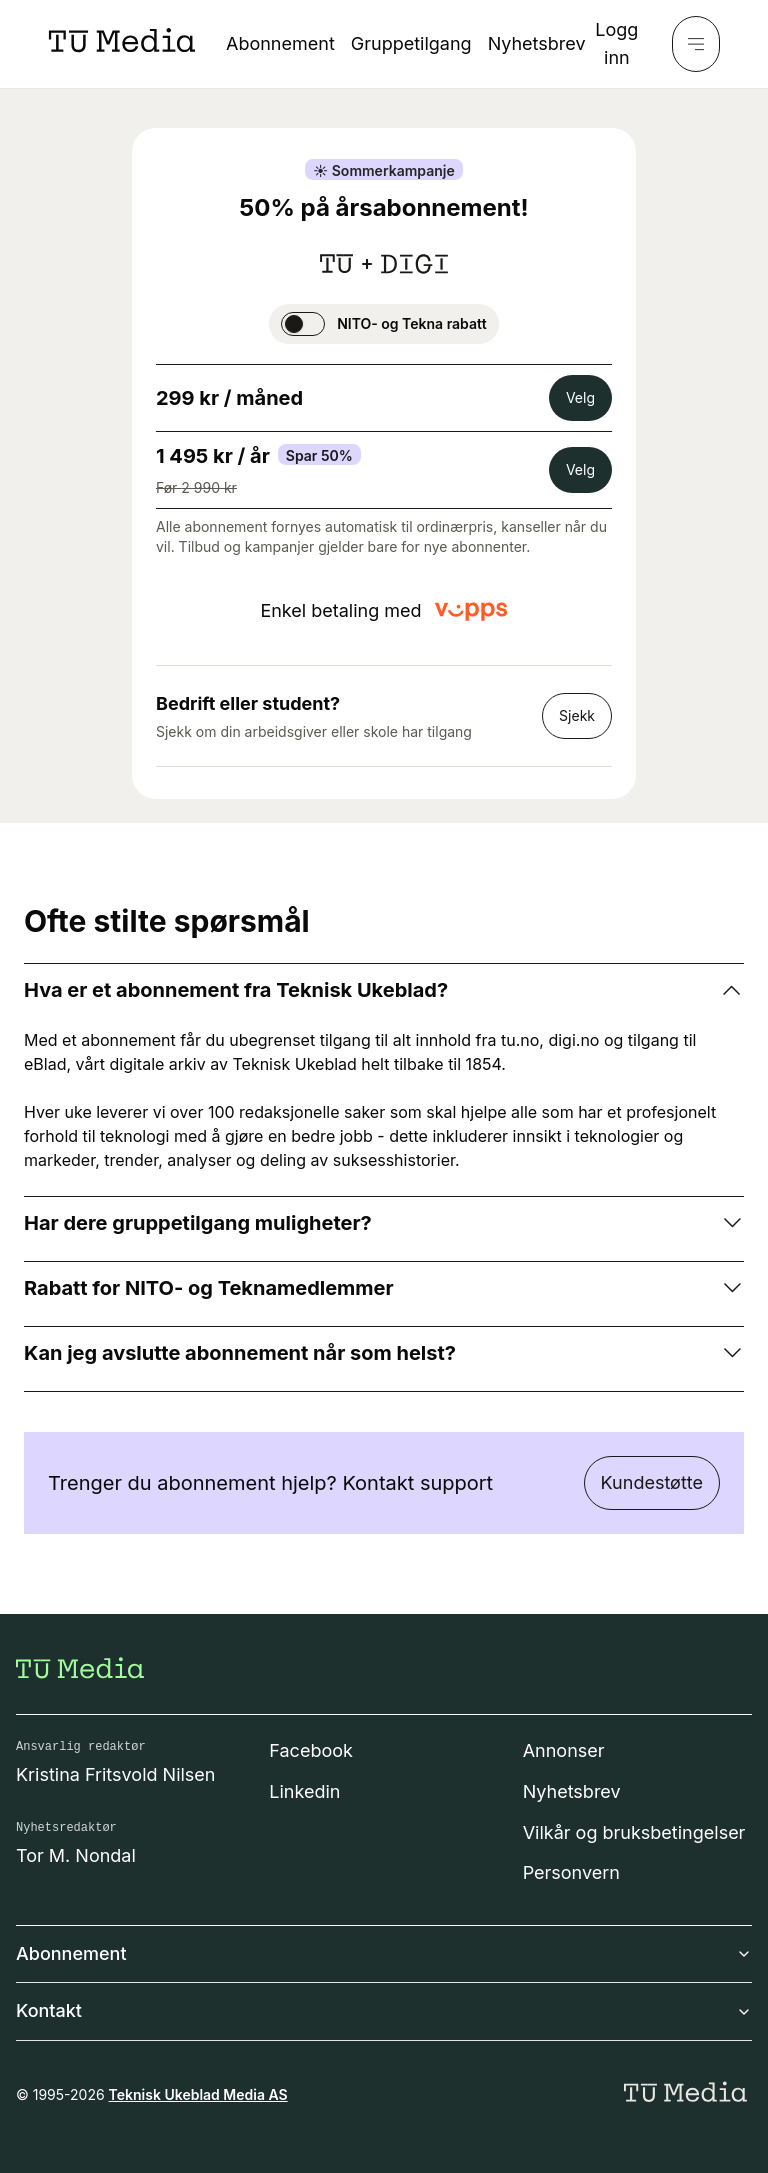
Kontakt (384, 2010)
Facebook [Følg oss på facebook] (311, 1750)
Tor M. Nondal (76, 1855)
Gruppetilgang (411, 43)
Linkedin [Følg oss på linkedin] (304, 1791)
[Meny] (696, 44)
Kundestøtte (652, 1482)
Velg (580, 397)
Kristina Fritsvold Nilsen (116, 1774)
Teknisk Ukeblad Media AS (198, 2094)
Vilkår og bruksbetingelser (634, 1832)
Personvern (571, 1872)
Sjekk (577, 715)
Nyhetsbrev (537, 43)
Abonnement (280, 43)
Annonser (564, 1750)
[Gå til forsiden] (80, 1668)
